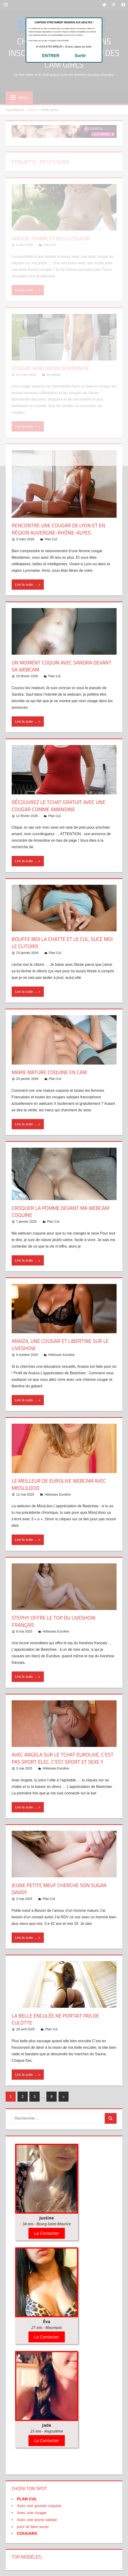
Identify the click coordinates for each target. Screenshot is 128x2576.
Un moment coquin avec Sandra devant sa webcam (61, 666)
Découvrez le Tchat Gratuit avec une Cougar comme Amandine (58, 805)
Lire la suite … (26, 584)
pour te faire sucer (33, 2527)
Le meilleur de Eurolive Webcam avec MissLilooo (59, 1484)
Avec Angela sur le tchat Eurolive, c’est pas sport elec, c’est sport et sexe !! (63, 1758)
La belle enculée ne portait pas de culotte (55, 2019)
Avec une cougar (32, 2513)
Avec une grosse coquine (39, 2506)
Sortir (80, 55)
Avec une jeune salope (37, 2520)
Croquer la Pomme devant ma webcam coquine (60, 1211)
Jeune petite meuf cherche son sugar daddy (59, 1888)
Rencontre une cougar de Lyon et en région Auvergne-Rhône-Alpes (58, 529)
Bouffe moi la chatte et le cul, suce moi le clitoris (62, 942)
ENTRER (50, 55)
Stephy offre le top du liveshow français (53, 1621)
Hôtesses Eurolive (61, 1355)
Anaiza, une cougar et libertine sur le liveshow (60, 1344)
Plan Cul (51, 539)
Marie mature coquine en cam (49, 1072)
